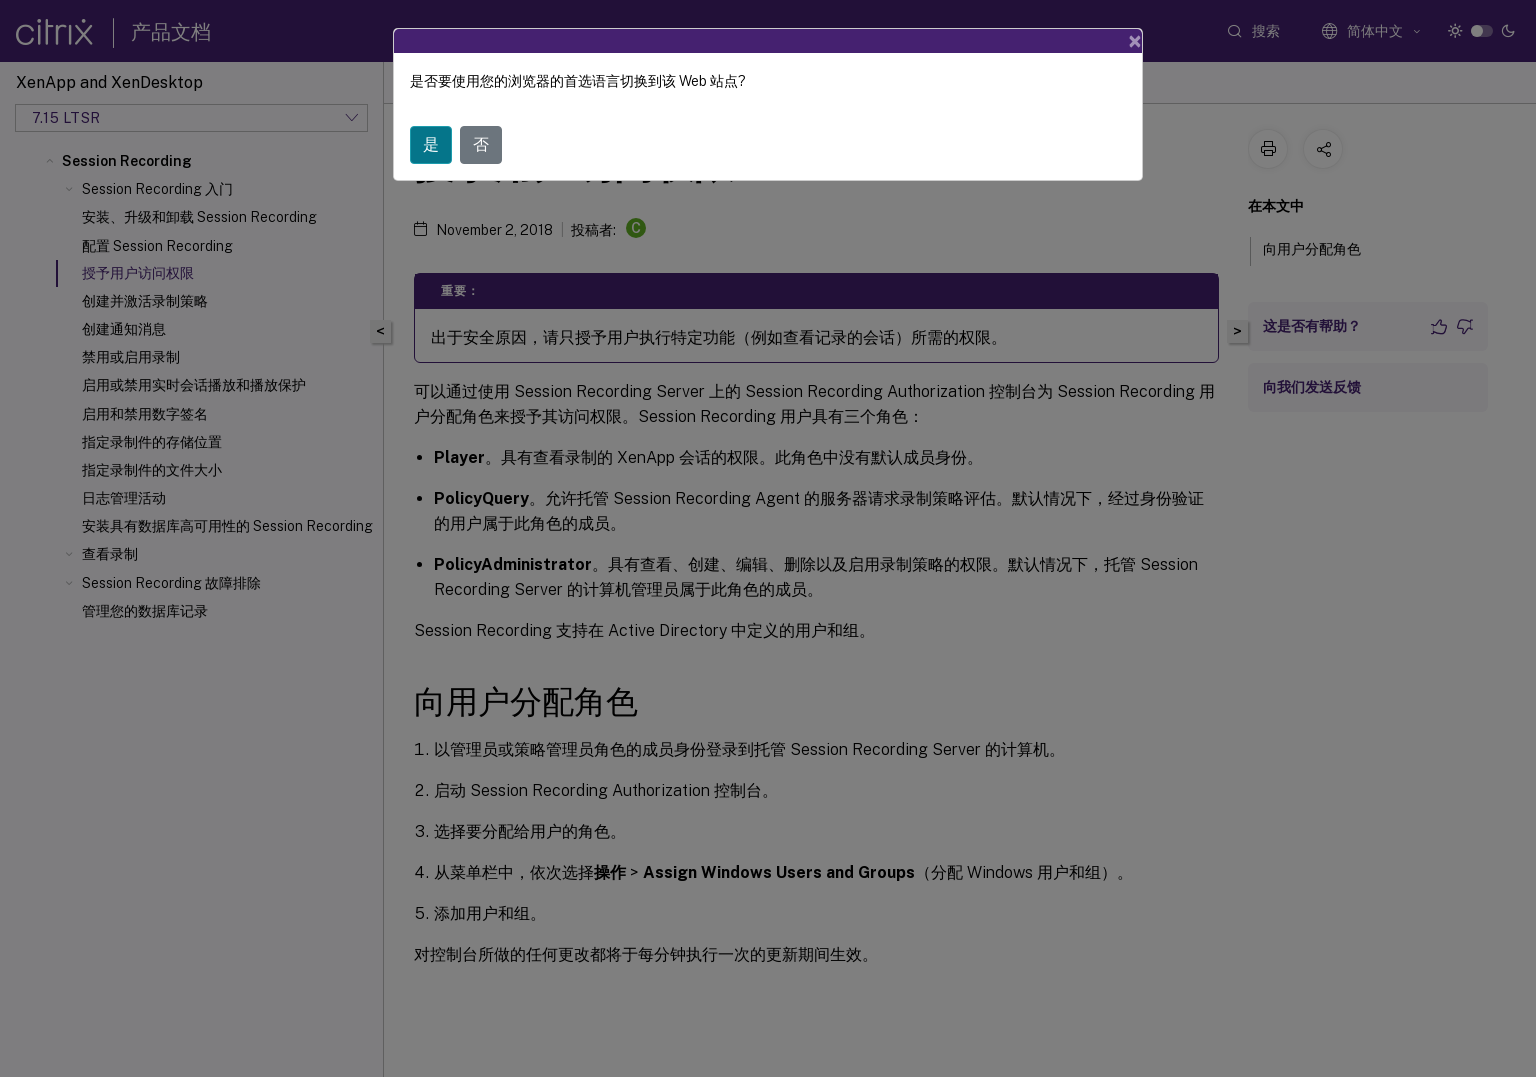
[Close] (1135, 41)
